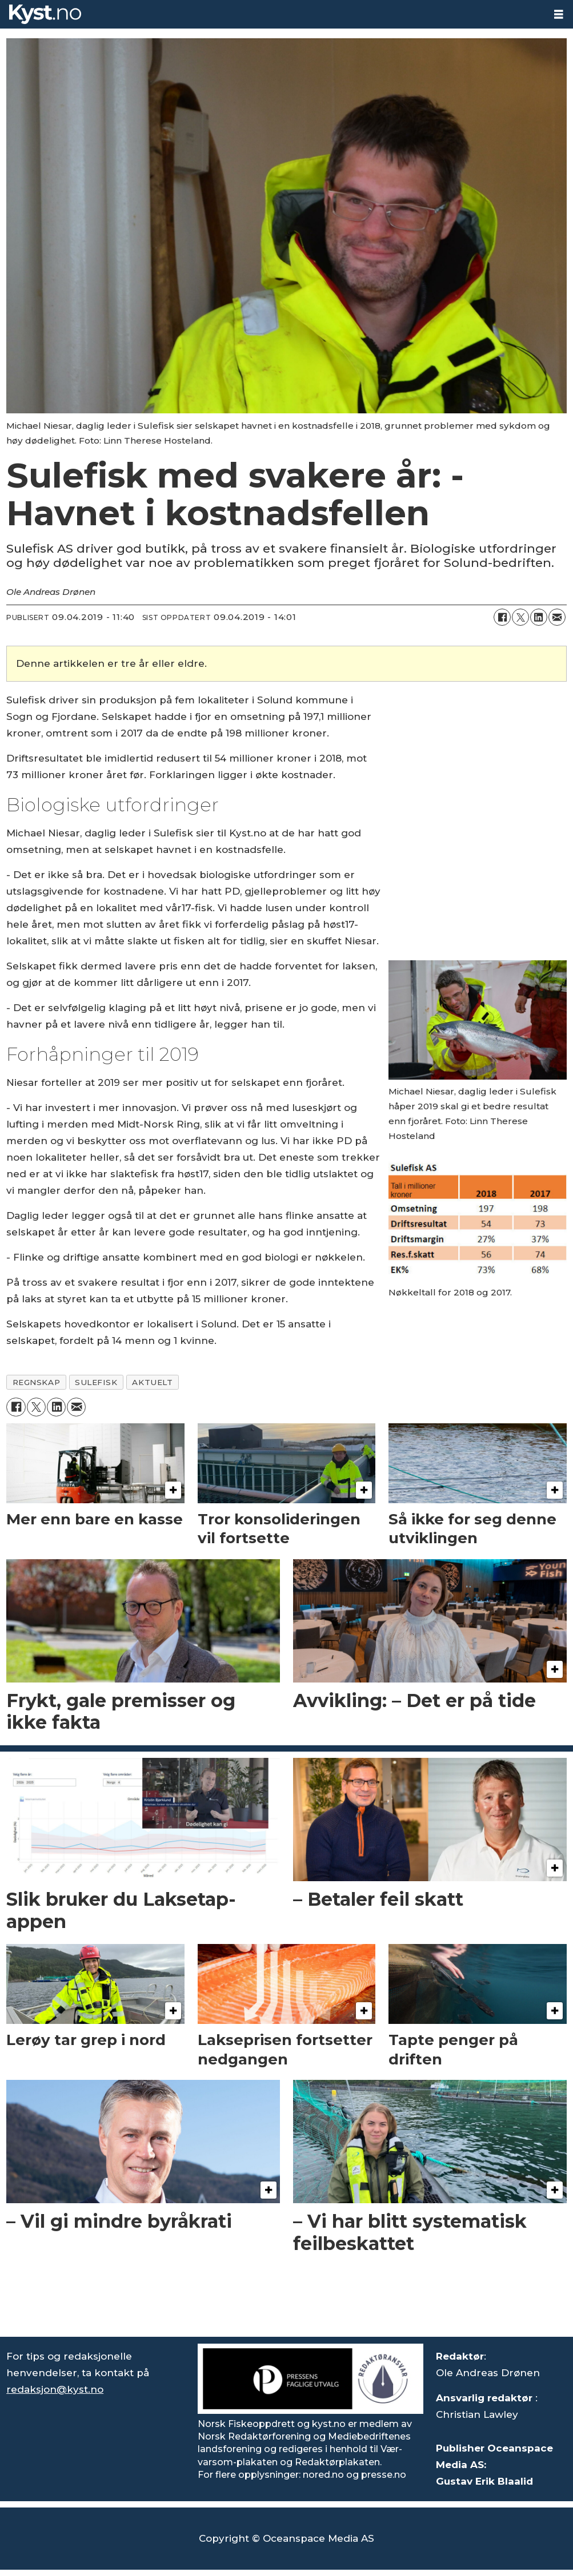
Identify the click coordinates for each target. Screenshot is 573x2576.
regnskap (36, 1382)
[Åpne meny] (559, 14)
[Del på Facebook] (502, 617)
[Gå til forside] (272, 14)
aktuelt (152, 1382)
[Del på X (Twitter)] (520, 617)
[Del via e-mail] (557, 617)
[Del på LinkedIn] (538, 617)
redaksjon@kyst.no (54, 2389)
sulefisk (96, 1382)
